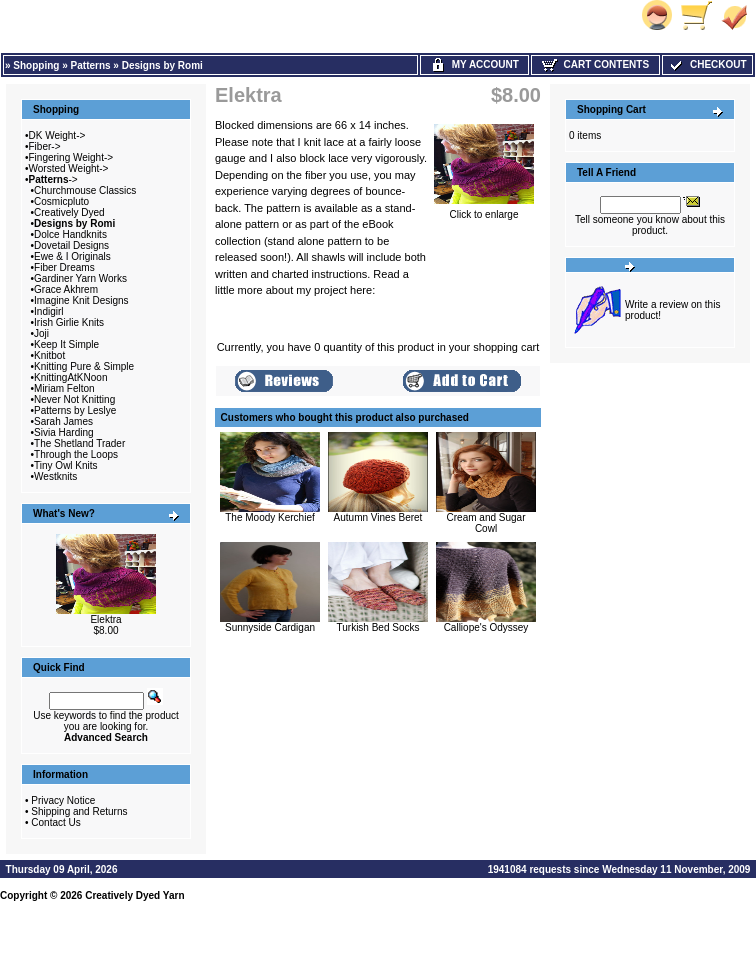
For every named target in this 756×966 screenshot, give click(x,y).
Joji (41, 333)
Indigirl (48, 311)
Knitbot (49, 355)
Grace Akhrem (66, 289)
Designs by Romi (162, 65)
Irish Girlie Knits (69, 322)
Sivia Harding (63, 432)
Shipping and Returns (79, 811)
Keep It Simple (66, 344)
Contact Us (55, 822)
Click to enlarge (484, 210)
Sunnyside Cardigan (270, 627)
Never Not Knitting (74, 399)
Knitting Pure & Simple (84, 366)
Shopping (36, 65)
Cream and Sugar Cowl (486, 523)
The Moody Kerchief (270, 517)
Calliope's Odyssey (486, 627)
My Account (474, 64)
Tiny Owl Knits (66, 465)
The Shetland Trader (79, 443)
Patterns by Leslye (75, 410)
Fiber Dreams (64, 267)
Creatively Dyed (69, 212)
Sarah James (63, 421)
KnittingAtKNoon (70, 377)
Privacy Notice (63, 800)
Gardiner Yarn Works (80, 278)
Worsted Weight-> (69, 168)
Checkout (707, 64)
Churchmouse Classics (85, 190)
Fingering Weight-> (71, 157)
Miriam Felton (64, 388)
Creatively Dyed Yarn (134, 895)
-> (53, 179)
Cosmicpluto (61, 201)
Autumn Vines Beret (378, 517)
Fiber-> (45, 146)
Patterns (91, 65)
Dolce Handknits (70, 234)
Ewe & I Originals (72, 256)
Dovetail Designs (71, 245)
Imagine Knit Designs (81, 300)
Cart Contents (595, 64)
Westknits (55, 476)
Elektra (105, 619)
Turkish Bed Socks (378, 627)
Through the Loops (76, 454)
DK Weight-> (57, 135)
